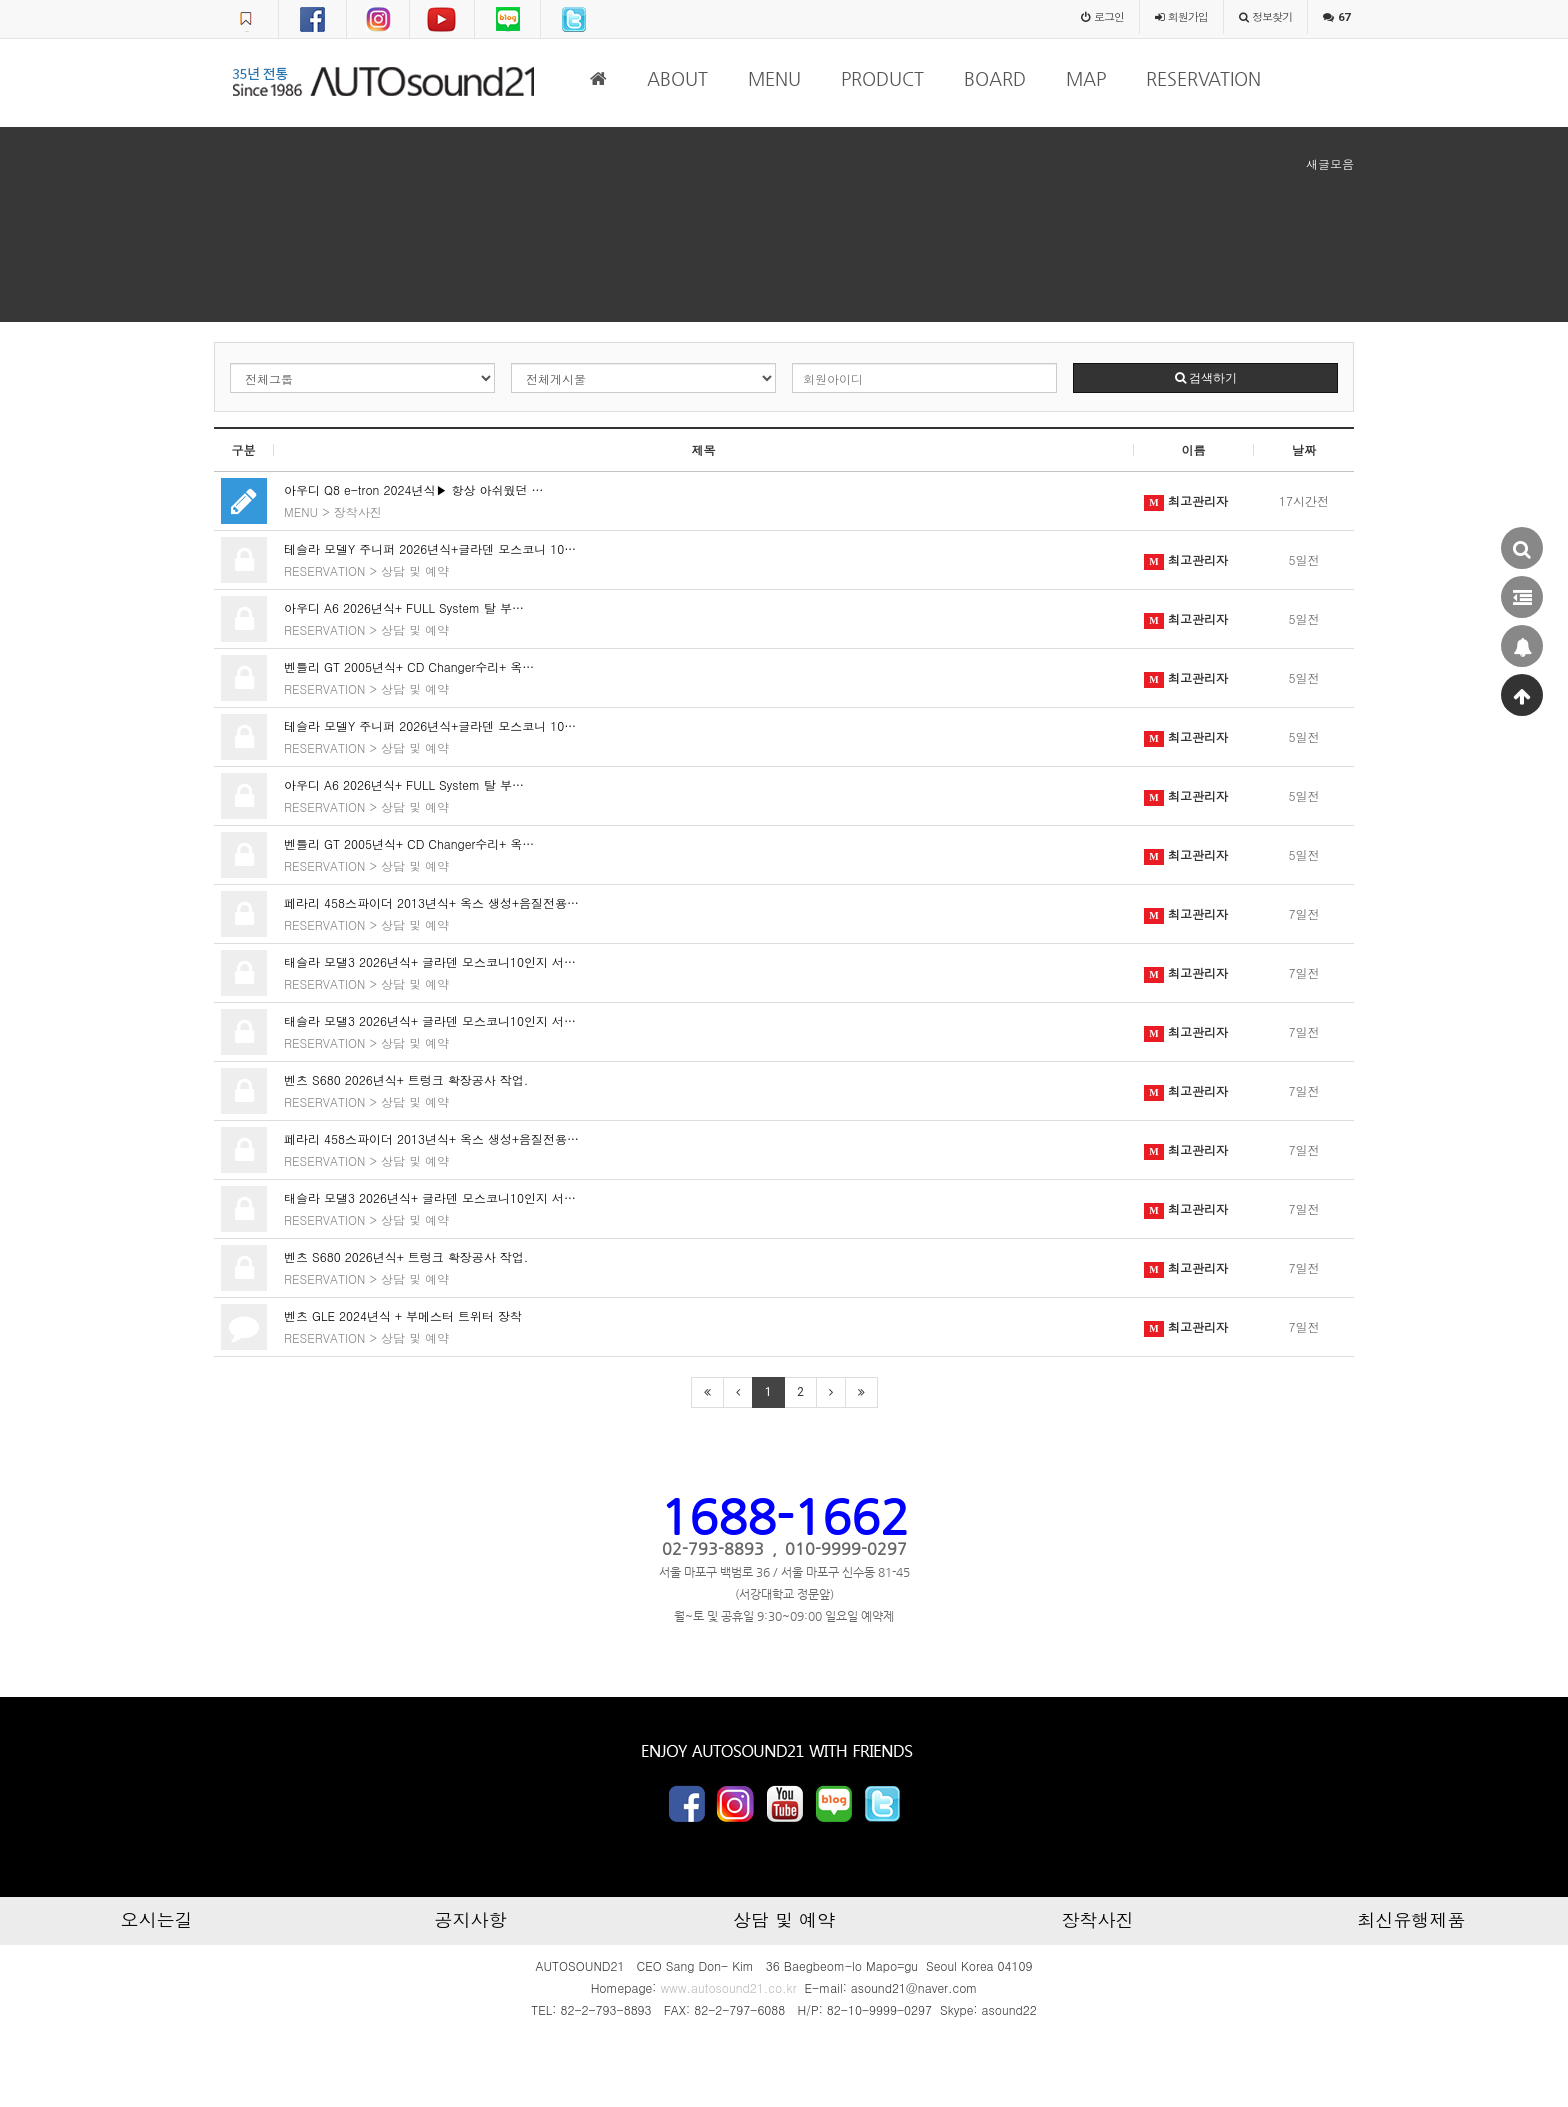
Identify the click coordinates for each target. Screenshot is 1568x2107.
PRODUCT (882, 78)
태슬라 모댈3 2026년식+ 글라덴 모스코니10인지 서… (430, 961)
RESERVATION (1203, 78)
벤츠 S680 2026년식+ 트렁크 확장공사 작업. (406, 1079)
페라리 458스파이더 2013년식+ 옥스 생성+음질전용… (431, 902)
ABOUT (677, 78)
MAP (1086, 78)
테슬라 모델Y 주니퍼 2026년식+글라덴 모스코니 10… (430, 548)
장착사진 (358, 511)
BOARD (995, 78)
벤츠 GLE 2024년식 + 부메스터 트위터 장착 (403, 1315)
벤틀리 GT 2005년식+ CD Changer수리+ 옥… (409, 666)
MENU (774, 78)
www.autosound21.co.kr (728, 1987)
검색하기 (1206, 378)
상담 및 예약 (415, 570)
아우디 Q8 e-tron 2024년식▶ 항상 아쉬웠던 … (413, 489)
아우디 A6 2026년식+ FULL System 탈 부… (404, 607)
